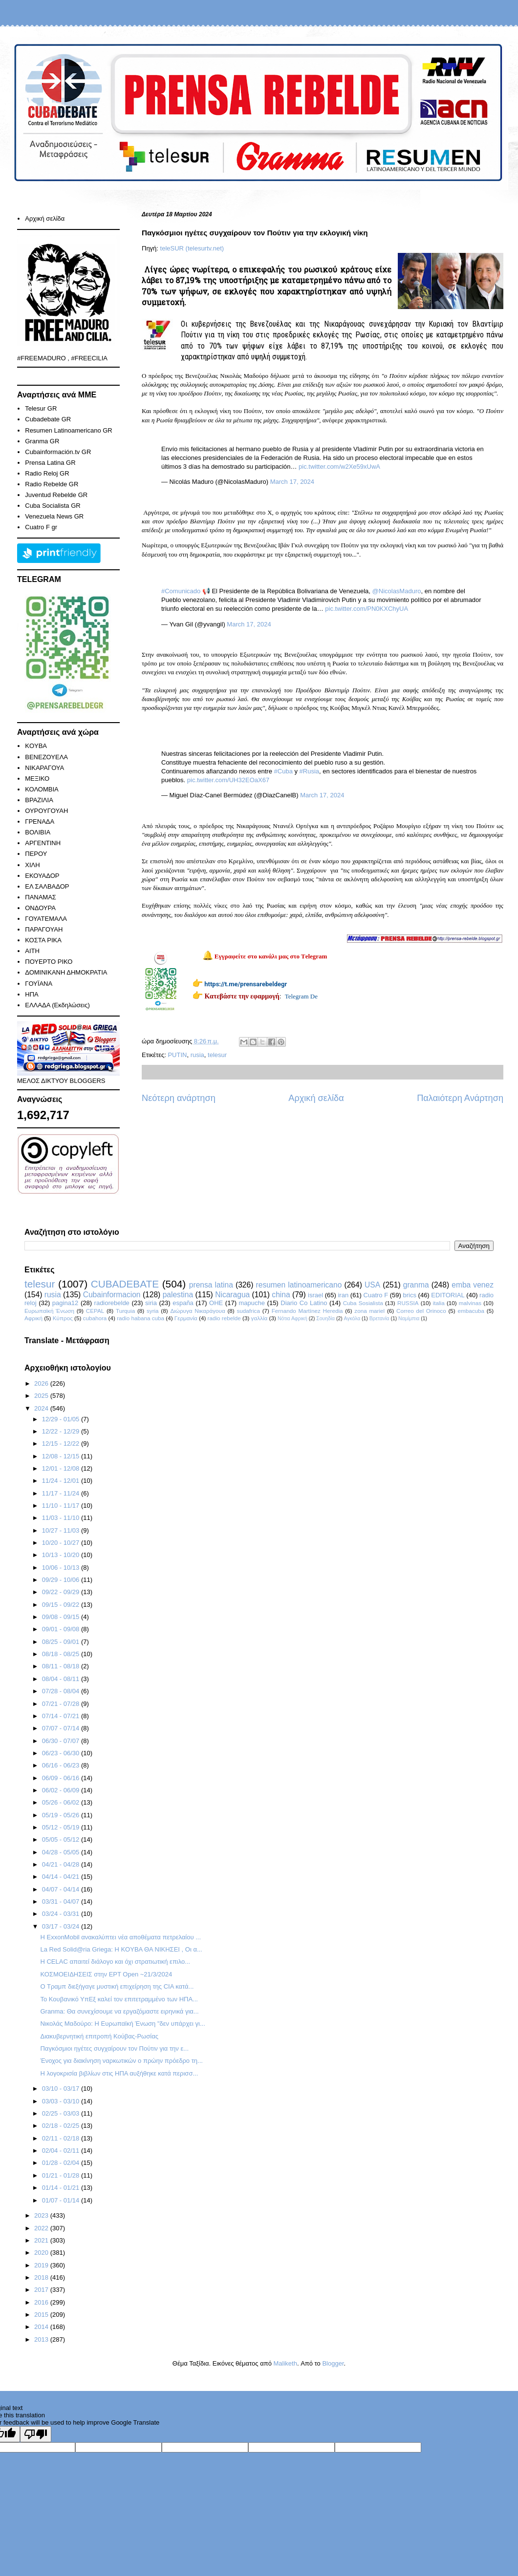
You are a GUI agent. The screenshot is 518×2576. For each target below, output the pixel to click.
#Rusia (309, 771)
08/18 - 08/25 (61, 1654)
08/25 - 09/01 (61, 1641)
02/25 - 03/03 (61, 2113)
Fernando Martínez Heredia (307, 1311)
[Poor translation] (35, 2434)
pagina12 (65, 1303)
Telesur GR (41, 408)
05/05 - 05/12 (61, 1839)
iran (343, 1295)
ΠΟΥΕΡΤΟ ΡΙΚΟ (48, 961)
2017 (42, 2289)
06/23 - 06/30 (61, 1753)
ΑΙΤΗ (32, 951)
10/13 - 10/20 (61, 1554)
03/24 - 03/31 (61, 1913)
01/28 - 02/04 (61, 2162)
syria (153, 1311)
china (281, 1294)
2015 (42, 2314)
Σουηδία (325, 1318)
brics (409, 1295)
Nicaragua (232, 1294)
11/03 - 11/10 (61, 1517)
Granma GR (42, 441)
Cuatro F (376, 1295)
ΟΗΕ (216, 1303)
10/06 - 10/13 (61, 1567)
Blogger (333, 2363)
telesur (217, 1055)
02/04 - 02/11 (61, 2150)
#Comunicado (180, 591)
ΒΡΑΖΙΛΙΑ (39, 800)
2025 (42, 1395)
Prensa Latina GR (50, 462)
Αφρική (33, 1318)
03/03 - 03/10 (61, 2101)
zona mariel (369, 1311)
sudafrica (248, 1311)
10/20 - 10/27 (61, 1542)
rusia (197, 1055)
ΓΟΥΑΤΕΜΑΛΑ (46, 918)
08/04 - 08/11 (61, 1679)
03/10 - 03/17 (61, 2088)
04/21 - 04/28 (61, 1864)
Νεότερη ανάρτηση (179, 1098)
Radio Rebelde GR (51, 484)
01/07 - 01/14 (61, 2200)
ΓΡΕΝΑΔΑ (39, 821)
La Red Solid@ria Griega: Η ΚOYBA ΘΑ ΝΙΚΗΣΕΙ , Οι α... (121, 1949)
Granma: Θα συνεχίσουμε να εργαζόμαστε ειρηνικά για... (119, 2011)
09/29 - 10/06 (61, 1579)
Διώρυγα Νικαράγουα (197, 1311)
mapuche (252, 1303)
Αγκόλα (352, 1318)
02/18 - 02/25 (61, 2125)
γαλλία (259, 1318)
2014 (42, 2326)
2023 (42, 2215)
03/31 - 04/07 (61, 1901)
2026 (42, 1383)
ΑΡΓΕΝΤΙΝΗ (43, 843)
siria (151, 1303)
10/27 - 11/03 (61, 1530)
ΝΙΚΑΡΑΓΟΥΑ (44, 767)
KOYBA (36, 745)
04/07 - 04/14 (61, 1889)
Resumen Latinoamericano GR (68, 430)
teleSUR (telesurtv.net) (192, 248)
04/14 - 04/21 (61, 1876)
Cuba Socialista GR (52, 505)
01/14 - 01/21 (61, 2187)
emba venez (473, 1285)
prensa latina (211, 1285)
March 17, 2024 (292, 481)
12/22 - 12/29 (61, 1431)
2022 (42, 2228)
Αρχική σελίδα (316, 1098)
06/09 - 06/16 (61, 1778)
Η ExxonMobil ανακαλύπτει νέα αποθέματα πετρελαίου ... (120, 1937)
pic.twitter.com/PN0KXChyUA (366, 608)
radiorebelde (112, 1303)
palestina (178, 1294)
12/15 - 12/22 (61, 1443)
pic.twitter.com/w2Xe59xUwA (339, 466)
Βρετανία (379, 1318)
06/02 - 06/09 (61, 1790)
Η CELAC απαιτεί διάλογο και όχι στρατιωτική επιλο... (115, 1961)
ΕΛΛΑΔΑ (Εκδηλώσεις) (57, 1005)
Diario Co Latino (304, 1303)
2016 (42, 2302)
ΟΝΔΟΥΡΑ (40, 908)
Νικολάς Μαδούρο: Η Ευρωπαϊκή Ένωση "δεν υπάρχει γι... (122, 2023)
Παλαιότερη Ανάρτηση (460, 1098)
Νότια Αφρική (292, 1318)
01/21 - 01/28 (61, 2175)
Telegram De (301, 996)
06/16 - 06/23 (61, 1765)
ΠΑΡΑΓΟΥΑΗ (44, 929)
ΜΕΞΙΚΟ (37, 778)
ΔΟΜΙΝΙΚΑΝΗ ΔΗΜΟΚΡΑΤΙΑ (66, 972)
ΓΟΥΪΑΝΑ (38, 983)
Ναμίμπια (408, 1318)
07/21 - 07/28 (61, 1703)
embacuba (470, 1311)
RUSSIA (408, 1303)
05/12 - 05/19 (61, 1827)
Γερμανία (185, 1318)
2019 (42, 2265)
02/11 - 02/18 (61, 2138)
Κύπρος (63, 1318)
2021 (42, 2240)
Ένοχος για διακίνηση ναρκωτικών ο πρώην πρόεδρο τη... (121, 2060)
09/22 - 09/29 (61, 1592)
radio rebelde (224, 1318)
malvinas (470, 1303)
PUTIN (177, 1055)
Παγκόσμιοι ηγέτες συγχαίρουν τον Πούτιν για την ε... (114, 2048)
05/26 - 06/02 (61, 1802)
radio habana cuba (140, 1318)
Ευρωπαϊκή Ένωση (49, 1311)
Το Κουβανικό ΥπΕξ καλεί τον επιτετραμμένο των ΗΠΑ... (118, 1999)
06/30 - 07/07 (61, 1741)
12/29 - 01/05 (61, 1419)
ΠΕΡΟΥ (36, 853)
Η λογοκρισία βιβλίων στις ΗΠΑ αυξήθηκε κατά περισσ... (119, 2073)
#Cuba (283, 771)
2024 (42, 1408)
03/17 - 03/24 (61, 1926)
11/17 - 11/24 (61, 1493)
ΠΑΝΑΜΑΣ (40, 897)
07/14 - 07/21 (61, 1716)
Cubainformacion (112, 1294)
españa (183, 1303)
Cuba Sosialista (363, 1303)
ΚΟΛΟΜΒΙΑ (41, 789)
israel (315, 1295)
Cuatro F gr (41, 527)
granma (416, 1285)
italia (439, 1303)
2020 (42, 2252)
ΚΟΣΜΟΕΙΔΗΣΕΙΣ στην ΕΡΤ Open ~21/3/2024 (106, 1974)
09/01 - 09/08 (61, 1629)
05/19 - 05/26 (61, 1815)
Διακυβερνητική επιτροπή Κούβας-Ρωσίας (99, 2036)
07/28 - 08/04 (61, 1691)
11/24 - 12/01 (61, 1480)
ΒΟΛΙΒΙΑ (37, 832)
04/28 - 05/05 (61, 1852)
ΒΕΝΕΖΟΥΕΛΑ (46, 757)
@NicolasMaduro (396, 591)
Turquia (125, 1311)
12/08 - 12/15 (61, 1456)
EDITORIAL (447, 1295)
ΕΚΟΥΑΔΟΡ (42, 875)
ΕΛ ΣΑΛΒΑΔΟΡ (47, 886)
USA (372, 1285)
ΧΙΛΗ (32, 865)
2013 (42, 2339)
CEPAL (95, 1311)
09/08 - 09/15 (61, 1616)
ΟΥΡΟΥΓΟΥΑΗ (46, 810)
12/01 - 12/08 (61, 1468)
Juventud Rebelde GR (56, 495)
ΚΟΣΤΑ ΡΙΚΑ (43, 940)
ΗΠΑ (31, 994)
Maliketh (285, 2363)
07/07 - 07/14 (61, 1728)
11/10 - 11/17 (61, 1505)
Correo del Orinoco (421, 1311)
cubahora (95, 1318)
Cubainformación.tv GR (58, 452)
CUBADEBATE (125, 1283)
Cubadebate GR (48, 419)
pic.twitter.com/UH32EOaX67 (228, 780)
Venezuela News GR (54, 516)
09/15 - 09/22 (61, 1604)
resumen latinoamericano (299, 1285)
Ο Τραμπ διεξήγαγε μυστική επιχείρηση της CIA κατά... (117, 1986)
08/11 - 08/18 (61, 1666)
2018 (42, 2277)
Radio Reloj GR (47, 473)
